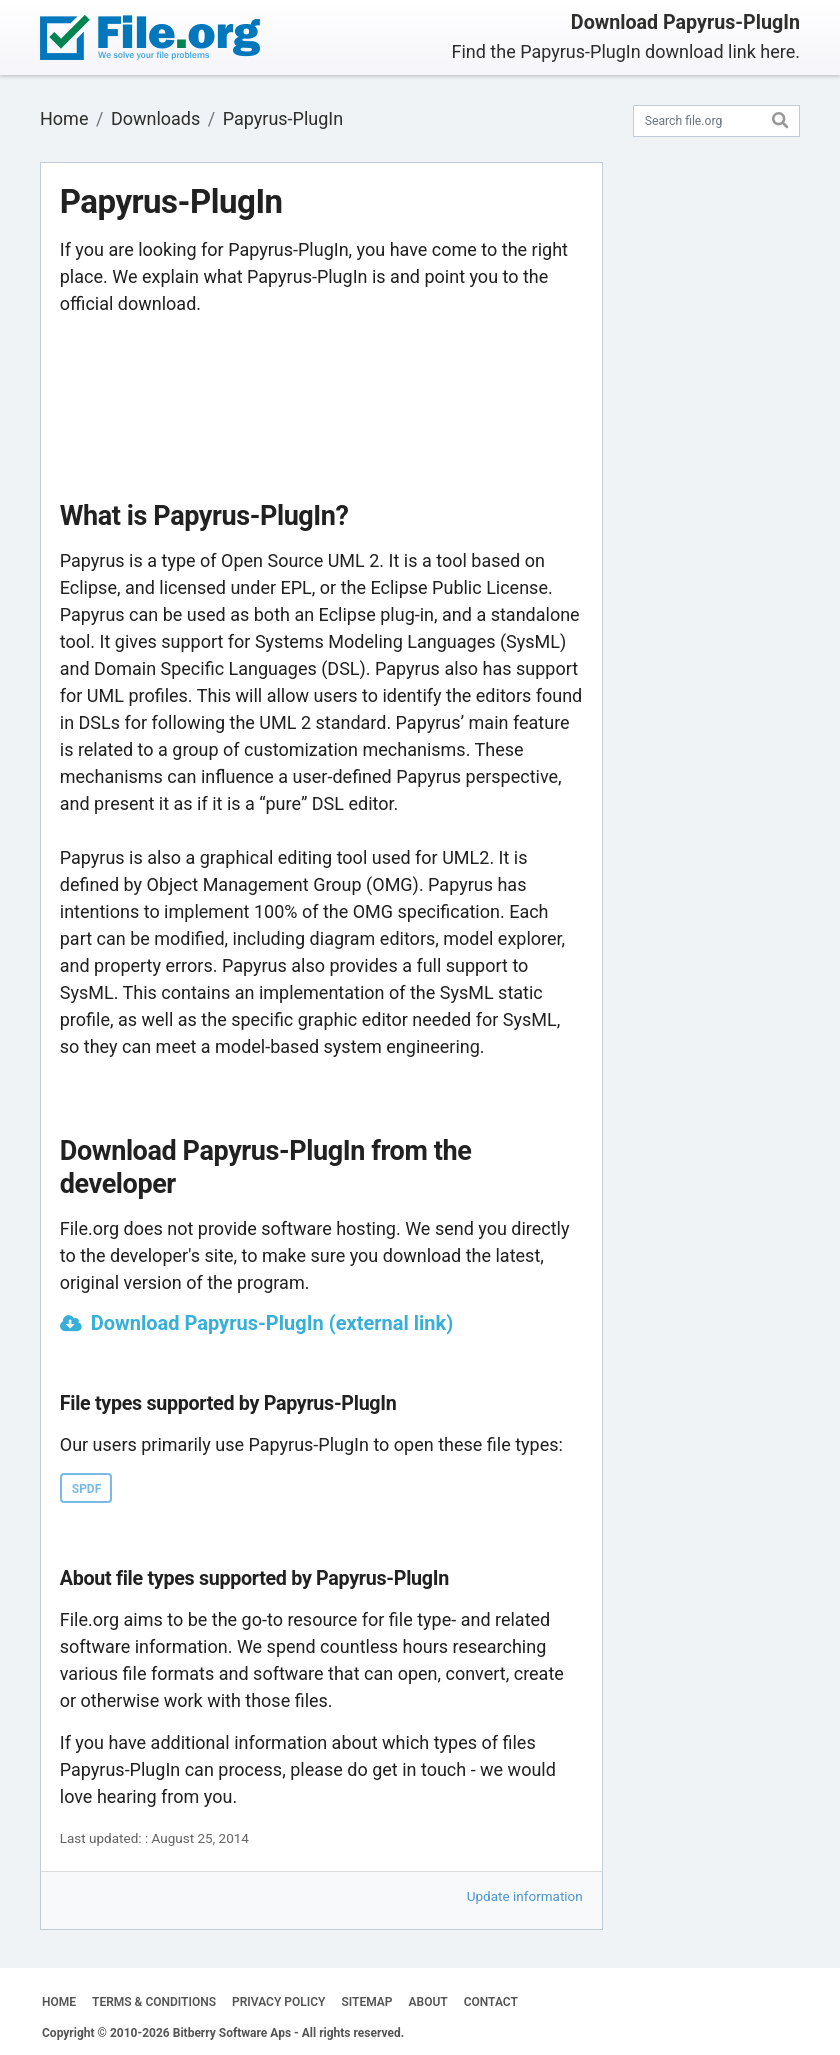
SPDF (87, 1489)
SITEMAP (366, 2002)
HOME (59, 2002)
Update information (525, 1896)
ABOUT (428, 2002)
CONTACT (491, 2002)
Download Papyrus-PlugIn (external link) (272, 1323)
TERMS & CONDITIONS (154, 2002)
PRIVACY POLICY (278, 2002)
